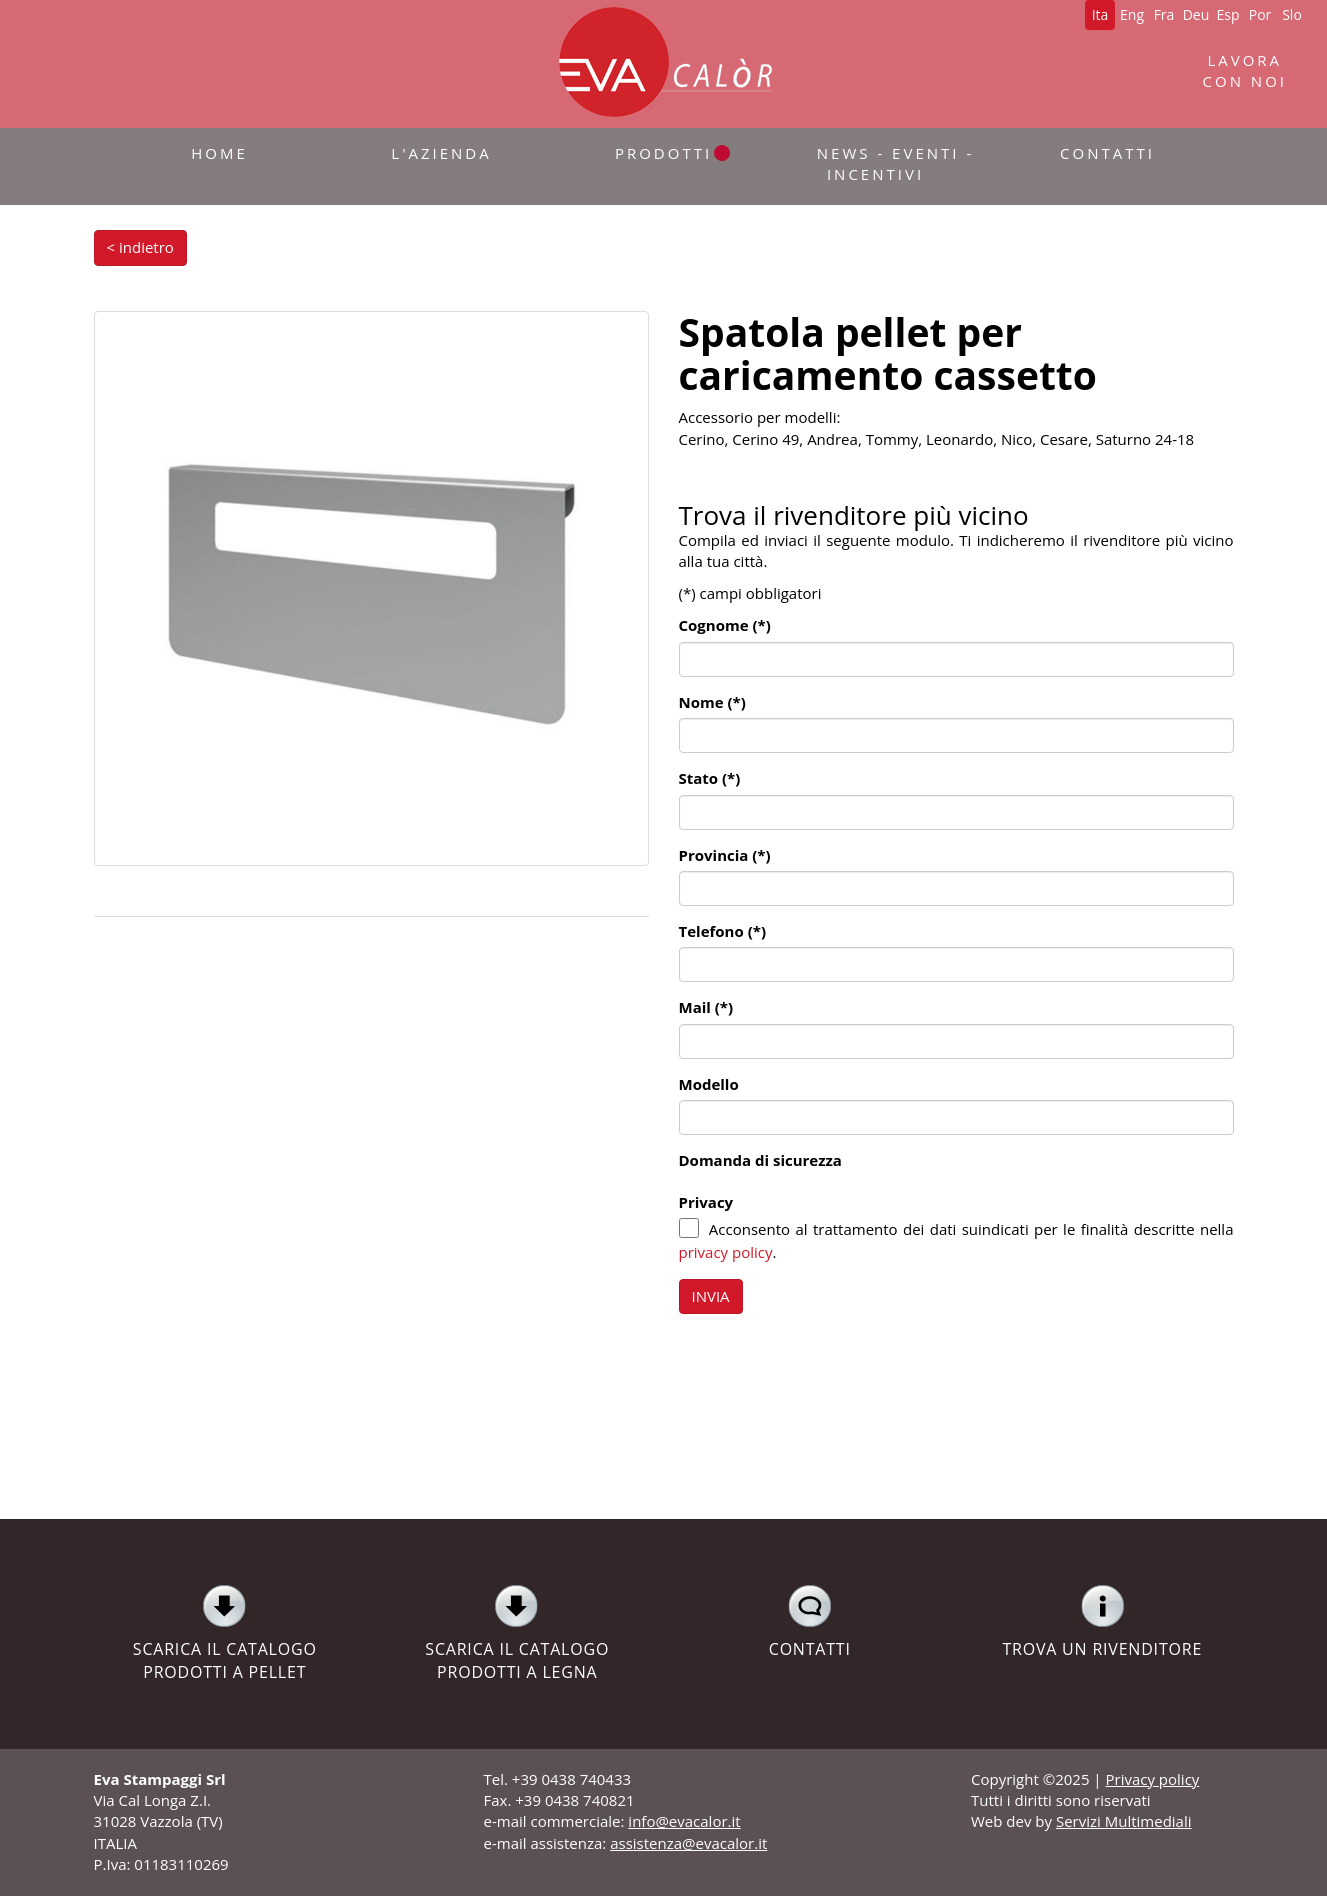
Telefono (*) (722, 931)
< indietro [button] (140, 247)
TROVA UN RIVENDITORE (1102, 1622)
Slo (1292, 14)
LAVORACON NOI (1245, 70)
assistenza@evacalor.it (688, 1843)
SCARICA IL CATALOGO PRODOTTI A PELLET (225, 1633)
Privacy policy (1153, 1779)
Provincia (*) (725, 855)
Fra (1164, 14)
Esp (1227, 14)
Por (1260, 14)
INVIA (711, 1296)
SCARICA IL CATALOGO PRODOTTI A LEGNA (517, 1633)
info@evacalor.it (684, 1821)
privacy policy (726, 1252)
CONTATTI (810, 1622)
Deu (1196, 14)
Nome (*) (712, 702)
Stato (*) (710, 778)
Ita (1100, 14)
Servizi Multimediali (1124, 1821)
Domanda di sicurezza (760, 1160)
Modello (709, 1084)
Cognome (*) (725, 625)
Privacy (706, 1202)
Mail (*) (706, 1007)
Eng (1132, 14)
